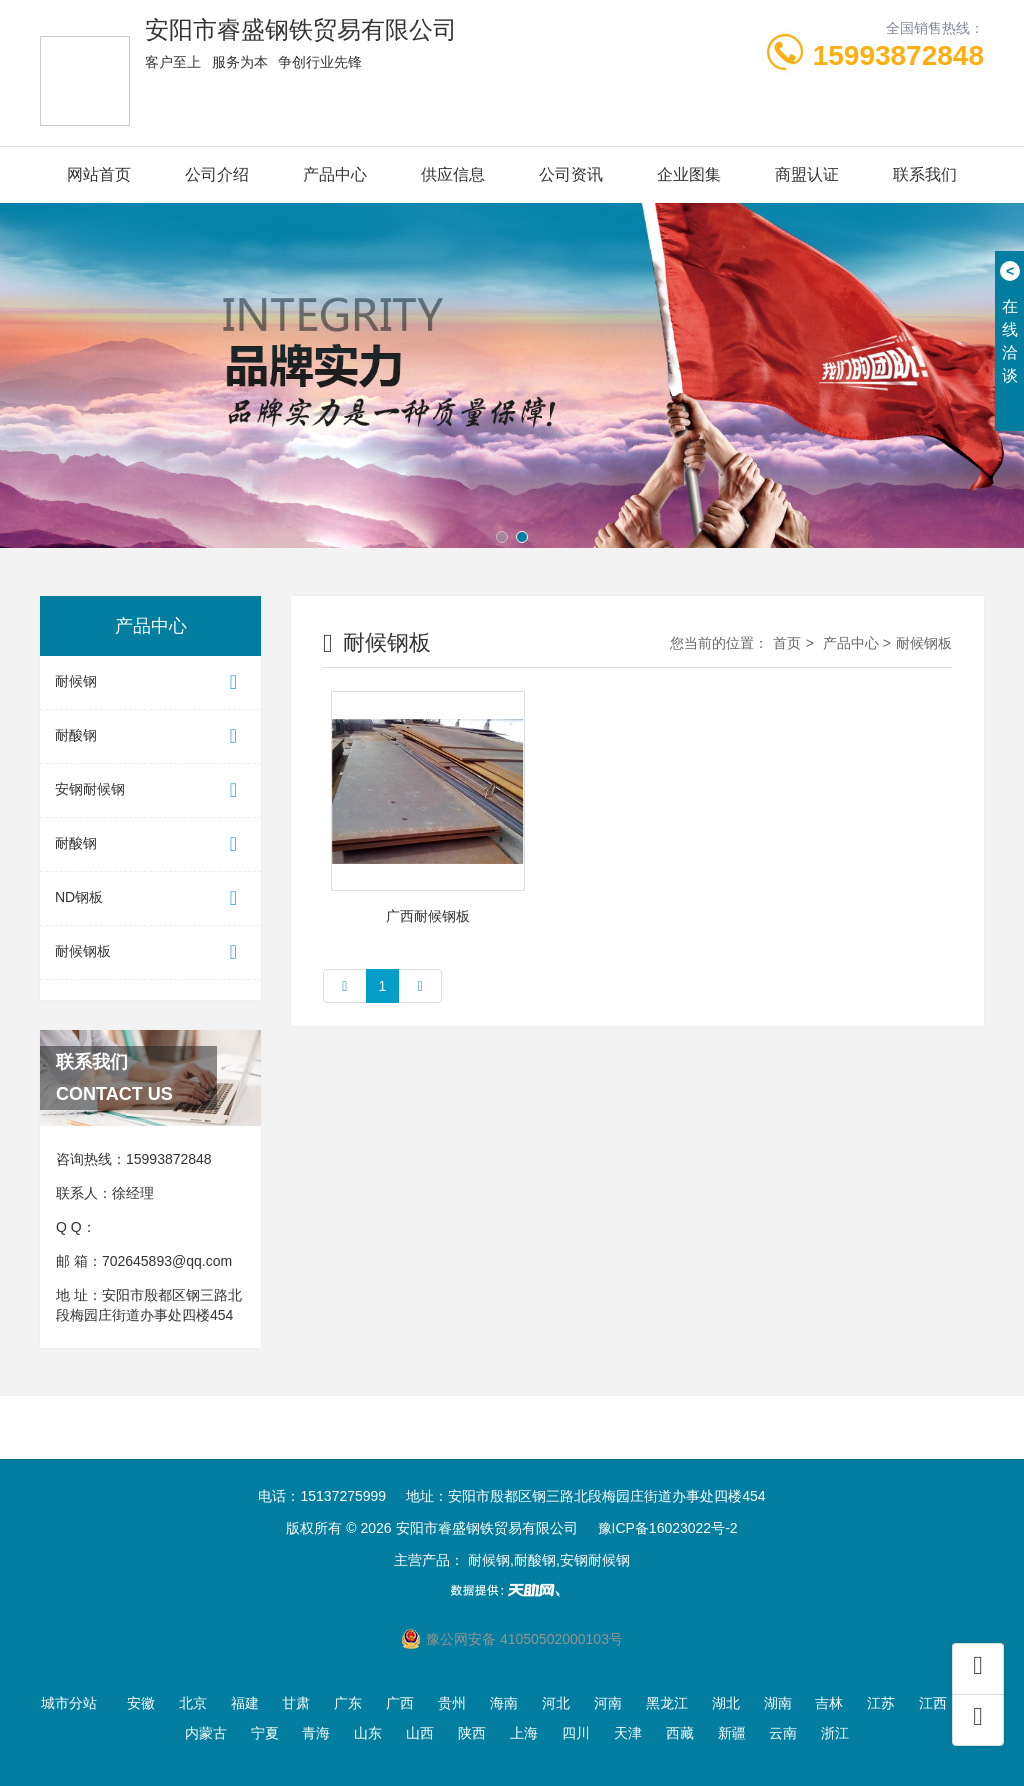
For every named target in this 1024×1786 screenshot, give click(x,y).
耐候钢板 (150, 952)
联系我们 (925, 174)
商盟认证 (807, 174)
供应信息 (453, 174)
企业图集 (689, 174)
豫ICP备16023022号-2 (668, 1528)
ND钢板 (150, 898)
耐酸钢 (150, 736)
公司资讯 (571, 174)
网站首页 (99, 174)
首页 (787, 643)
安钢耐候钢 (150, 790)
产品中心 (335, 174)
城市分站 (69, 1703)
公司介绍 (217, 174)
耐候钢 (150, 682)
